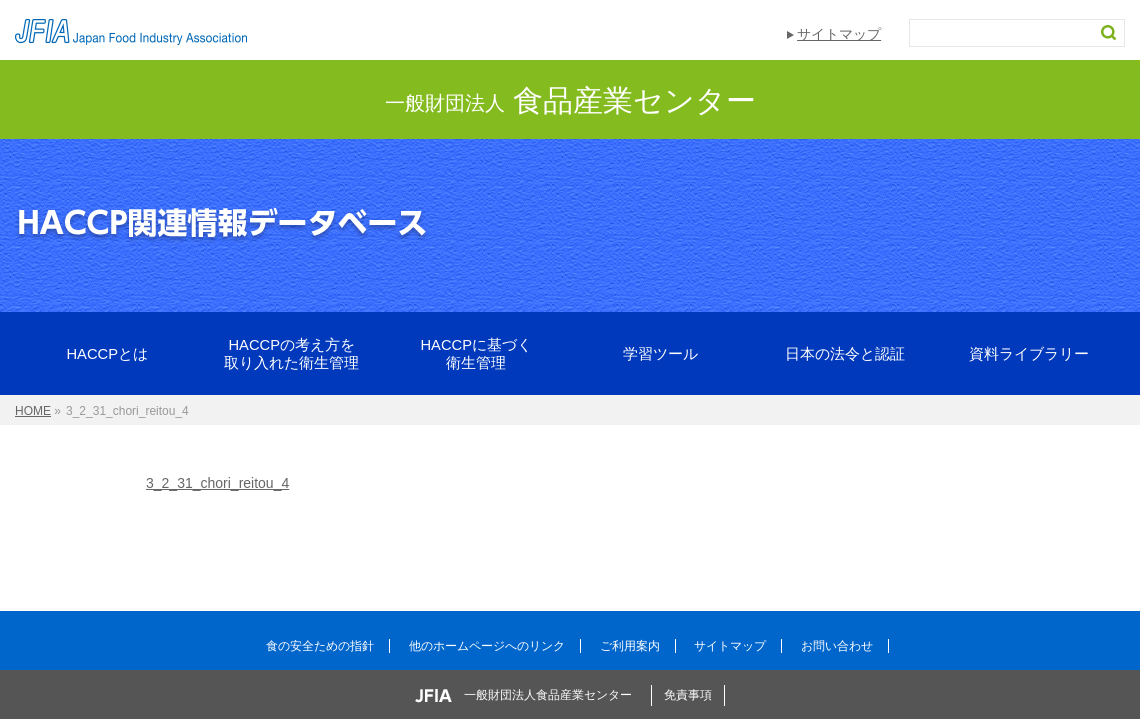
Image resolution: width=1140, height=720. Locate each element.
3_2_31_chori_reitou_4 (217, 483)
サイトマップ (839, 34)
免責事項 (688, 695)
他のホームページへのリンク (487, 646)
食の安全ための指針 (320, 646)
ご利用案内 (630, 646)
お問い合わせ (837, 646)
